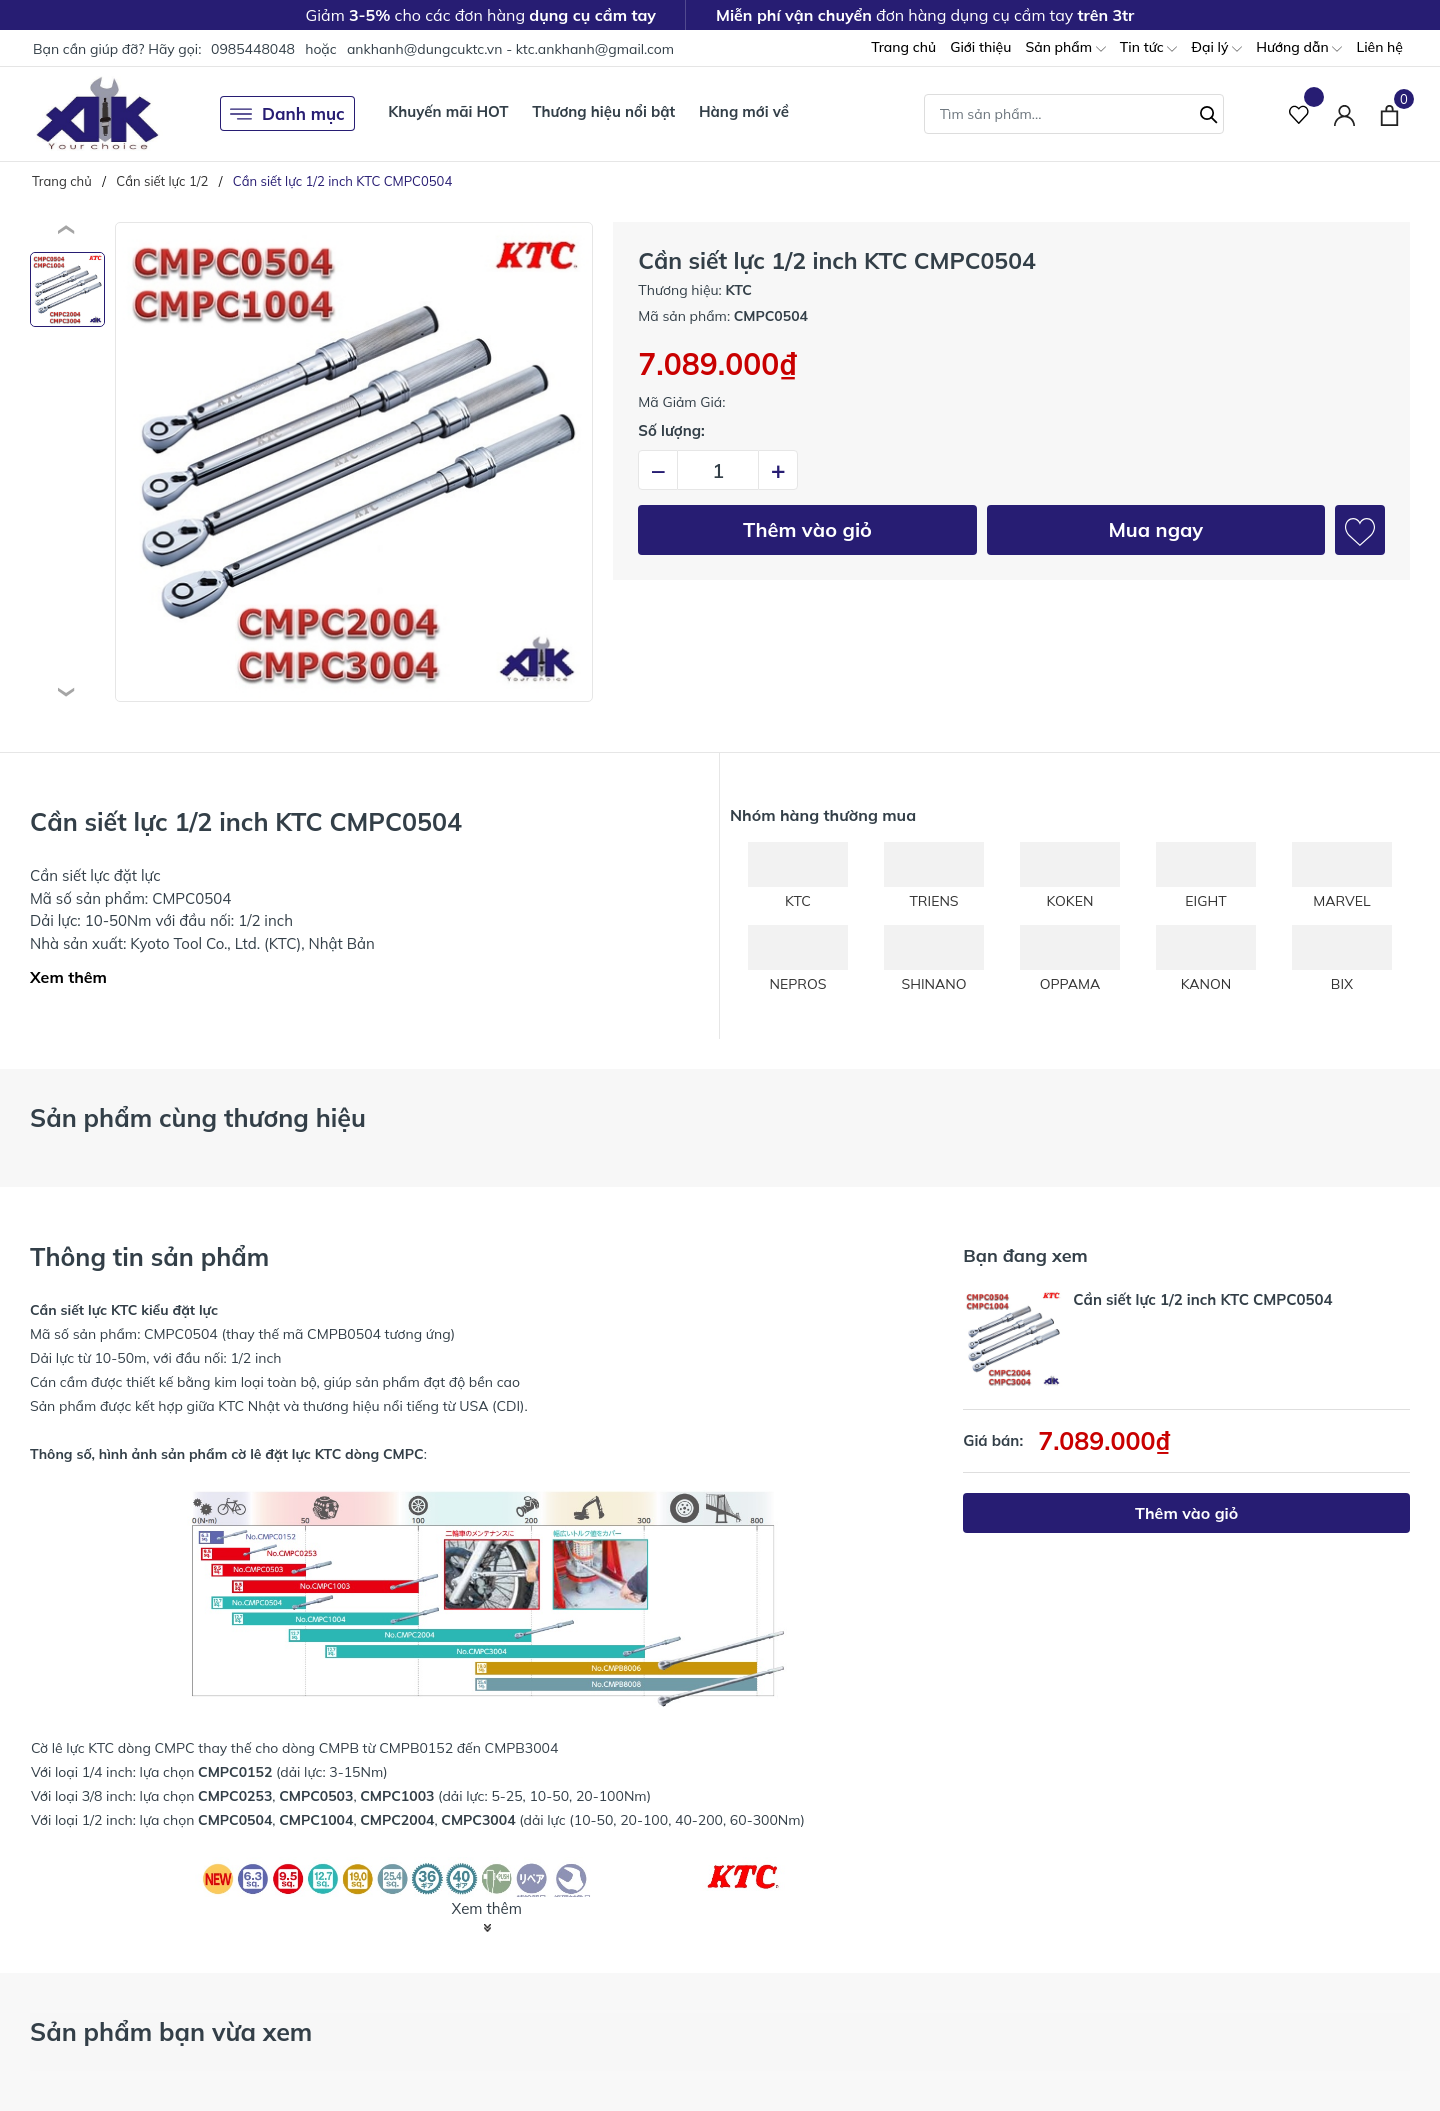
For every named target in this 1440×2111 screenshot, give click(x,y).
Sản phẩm (1065, 48)
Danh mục (287, 114)
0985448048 (253, 49)
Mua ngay (1155, 529)
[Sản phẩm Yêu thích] (1299, 113)
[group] (354, 462)
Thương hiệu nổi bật (603, 111)
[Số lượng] (718, 470)
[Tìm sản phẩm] (1074, 114)
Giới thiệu (980, 47)
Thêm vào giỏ (807, 529)
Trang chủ (903, 47)
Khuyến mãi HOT (448, 111)
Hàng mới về (744, 111)
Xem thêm (68, 977)
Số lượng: (671, 430)
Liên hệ (1379, 47)
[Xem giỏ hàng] (1389, 113)
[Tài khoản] (1344, 113)
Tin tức (1149, 48)
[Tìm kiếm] (1209, 112)
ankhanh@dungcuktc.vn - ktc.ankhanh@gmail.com (510, 49)
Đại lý (1216, 48)
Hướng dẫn (1299, 48)
